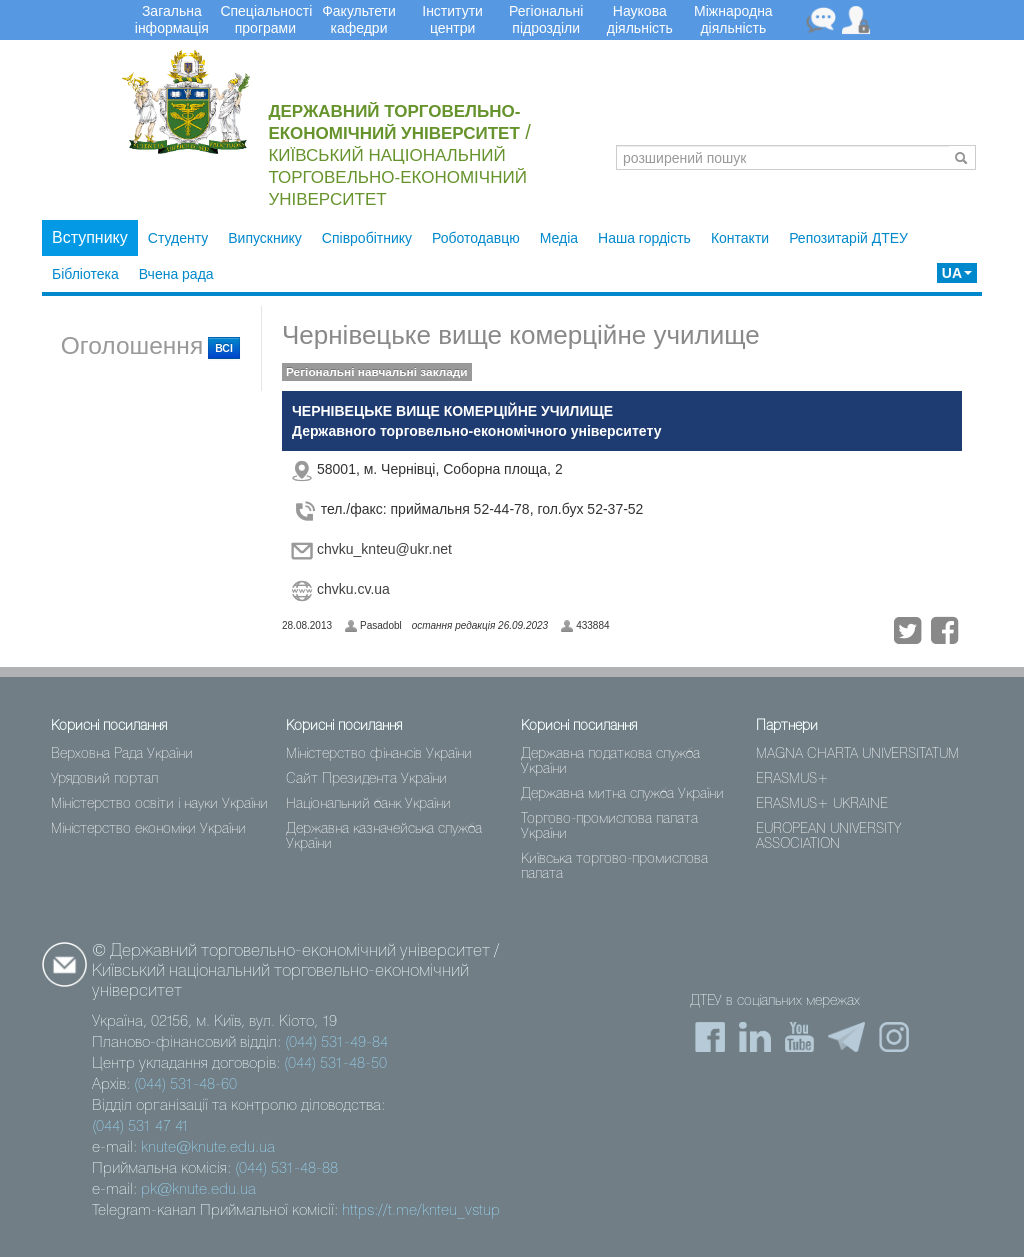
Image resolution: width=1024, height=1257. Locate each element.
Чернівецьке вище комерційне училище (521, 335)
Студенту (178, 238)
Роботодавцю (476, 238)
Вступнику (90, 237)
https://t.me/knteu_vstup (421, 1211)
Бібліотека (85, 274)
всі (224, 348)
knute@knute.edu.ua (208, 1148)
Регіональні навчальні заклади (377, 372)
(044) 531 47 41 (140, 1127)
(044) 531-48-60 (185, 1085)
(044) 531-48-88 (286, 1169)
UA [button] (957, 273)
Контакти (740, 238)
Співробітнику (367, 238)
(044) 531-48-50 (335, 1064)
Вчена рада (176, 274)
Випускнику (265, 238)
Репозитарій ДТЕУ (848, 238)
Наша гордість (644, 238)
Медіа (559, 238)
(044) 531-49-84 (336, 1043)
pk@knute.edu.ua (198, 1190)
